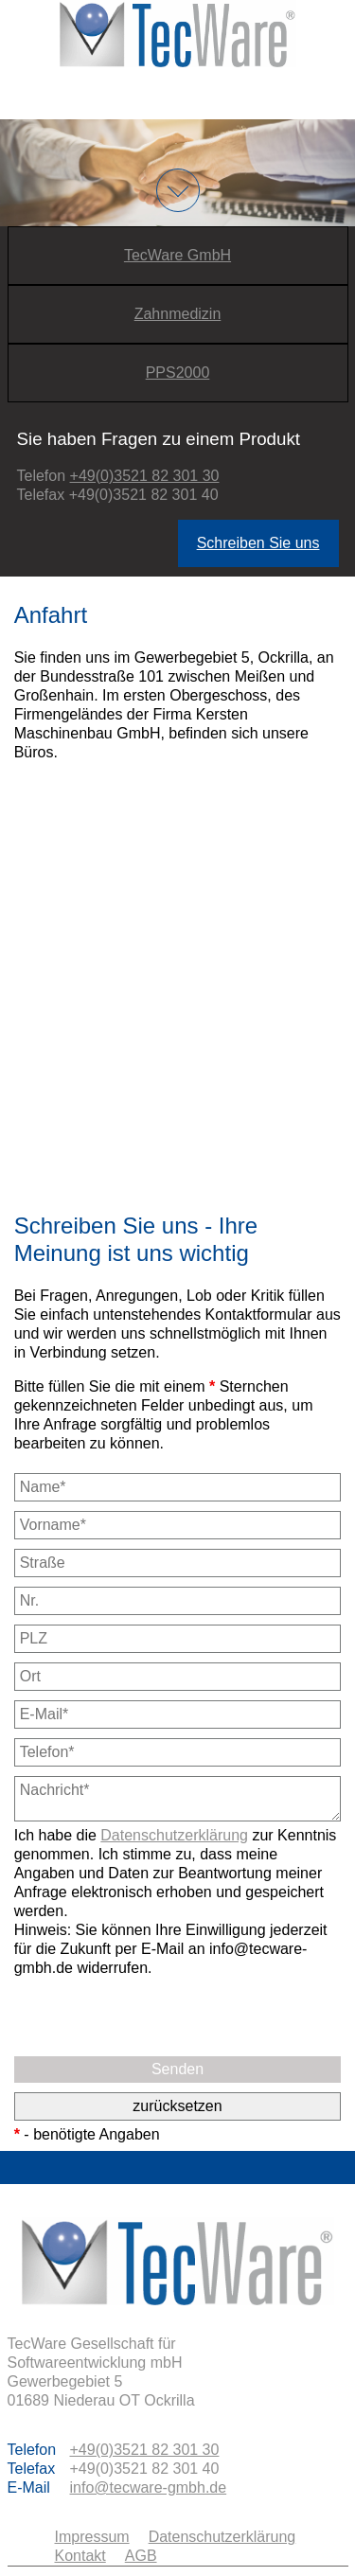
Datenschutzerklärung (174, 1835)
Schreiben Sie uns (258, 543)
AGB (141, 2556)
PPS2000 (178, 372)
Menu (177, 93)
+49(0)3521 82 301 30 (145, 476)
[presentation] (158, 2015)
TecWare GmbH (177, 255)
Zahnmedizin (178, 314)
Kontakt (80, 2556)
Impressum (92, 2537)
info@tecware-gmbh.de (148, 2487)
